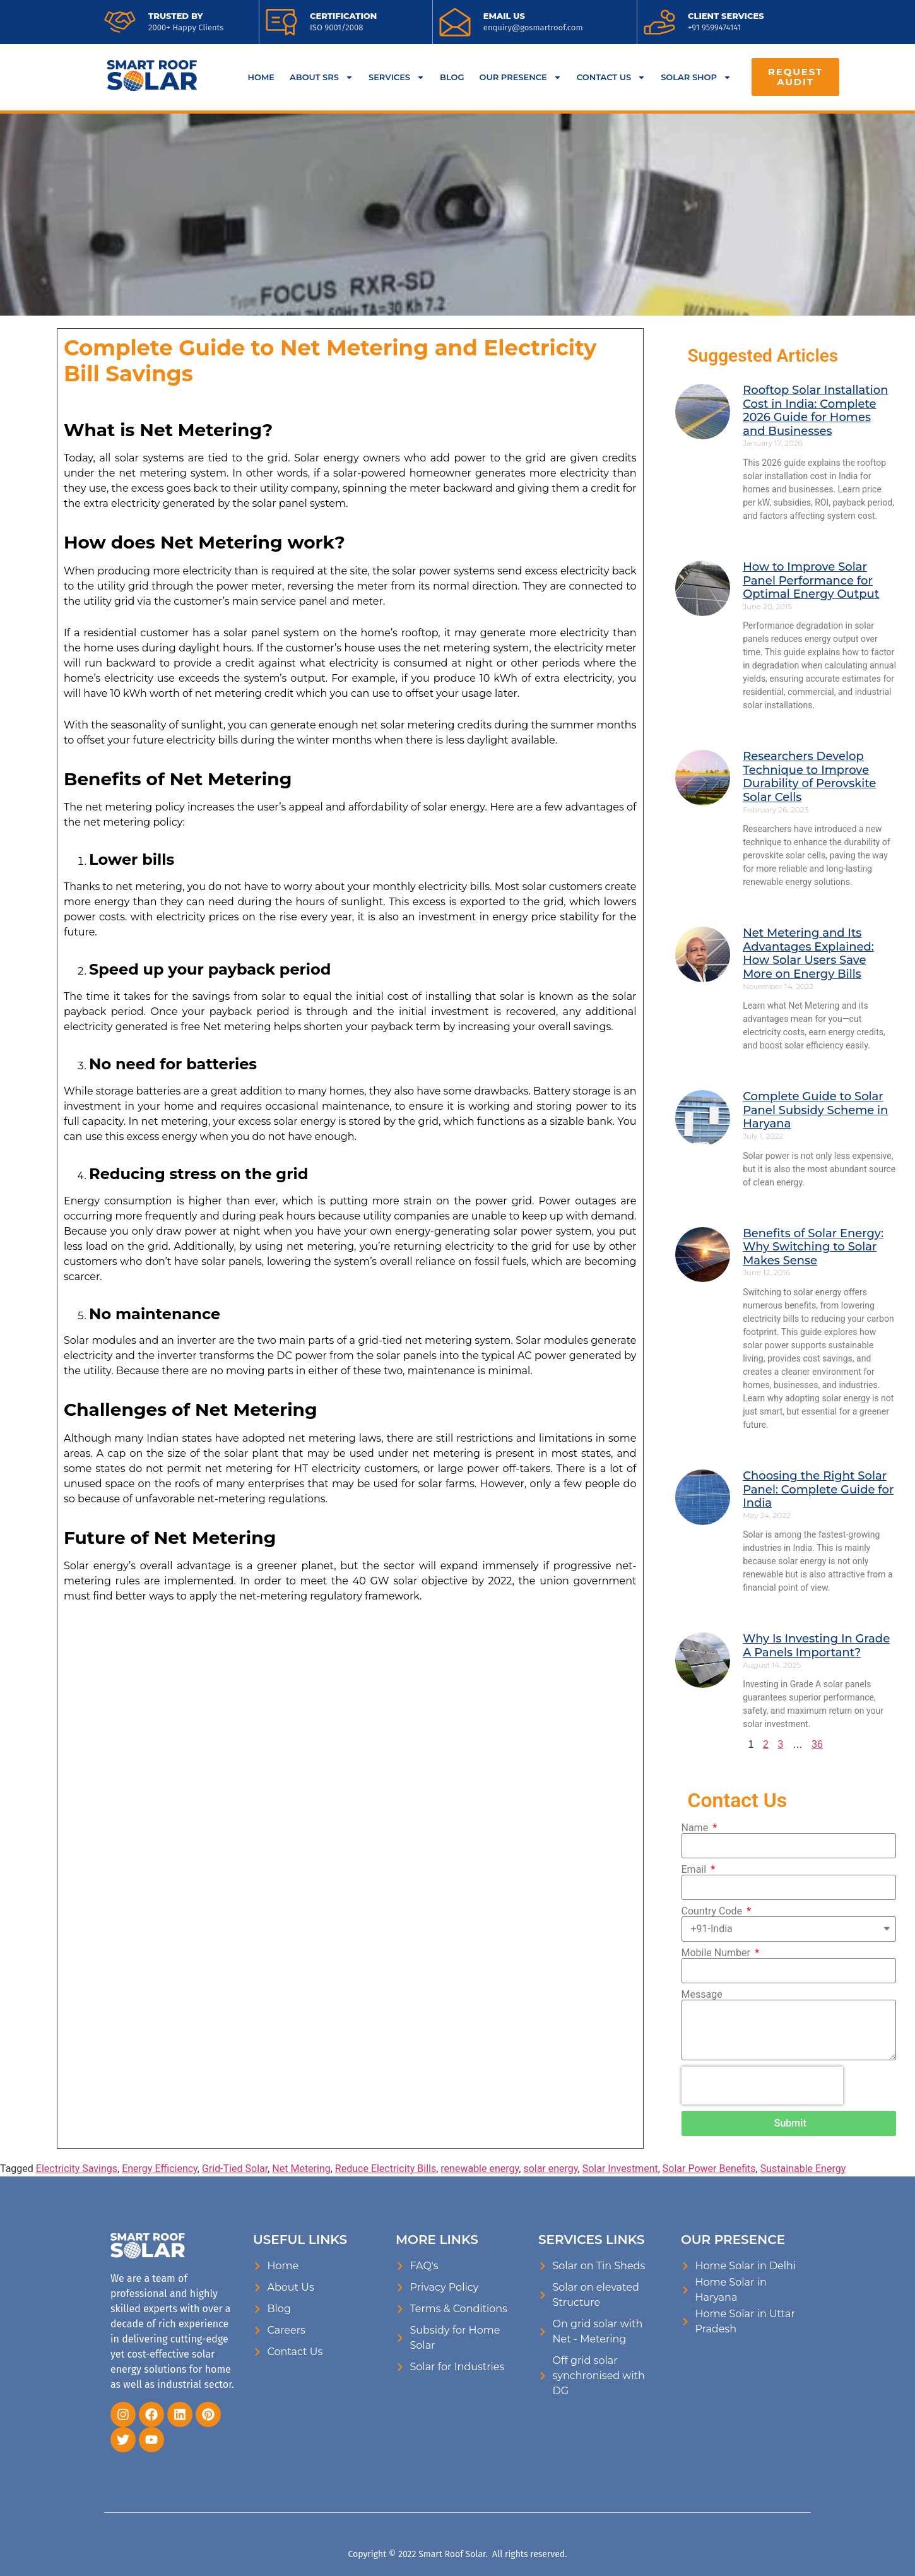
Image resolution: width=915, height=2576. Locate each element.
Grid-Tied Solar (235, 2169)
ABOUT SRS (321, 77)
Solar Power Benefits (709, 2169)
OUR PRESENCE (521, 77)
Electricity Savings (76, 2169)
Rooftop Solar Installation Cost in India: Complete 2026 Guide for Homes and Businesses (815, 410)
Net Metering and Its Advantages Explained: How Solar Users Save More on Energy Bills (808, 953)
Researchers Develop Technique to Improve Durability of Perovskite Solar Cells (809, 776)
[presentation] (762, 2085)
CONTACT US (611, 77)
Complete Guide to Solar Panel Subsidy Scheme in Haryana (815, 1110)
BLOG (452, 77)
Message (702, 1995)
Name (696, 1828)
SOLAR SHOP (696, 77)
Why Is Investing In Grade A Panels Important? (816, 1645)
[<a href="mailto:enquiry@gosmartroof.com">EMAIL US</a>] (455, 22)
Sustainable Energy (803, 2169)
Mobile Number (717, 1953)
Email (695, 1870)
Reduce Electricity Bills (385, 2169)
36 (817, 1744)
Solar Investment (620, 2169)
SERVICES (397, 77)
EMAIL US (504, 16)
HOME (260, 77)
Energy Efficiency (160, 2169)
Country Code (713, 1911)
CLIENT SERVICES (726, 16)
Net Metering (301, 2169)
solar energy (550, 2169)
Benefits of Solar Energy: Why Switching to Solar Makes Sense (813, 1246)
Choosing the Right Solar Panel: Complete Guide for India (818, 1489)
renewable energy (479, 2169)
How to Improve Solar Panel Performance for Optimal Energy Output (811, 580)
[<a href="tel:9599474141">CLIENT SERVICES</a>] (659, 22)
